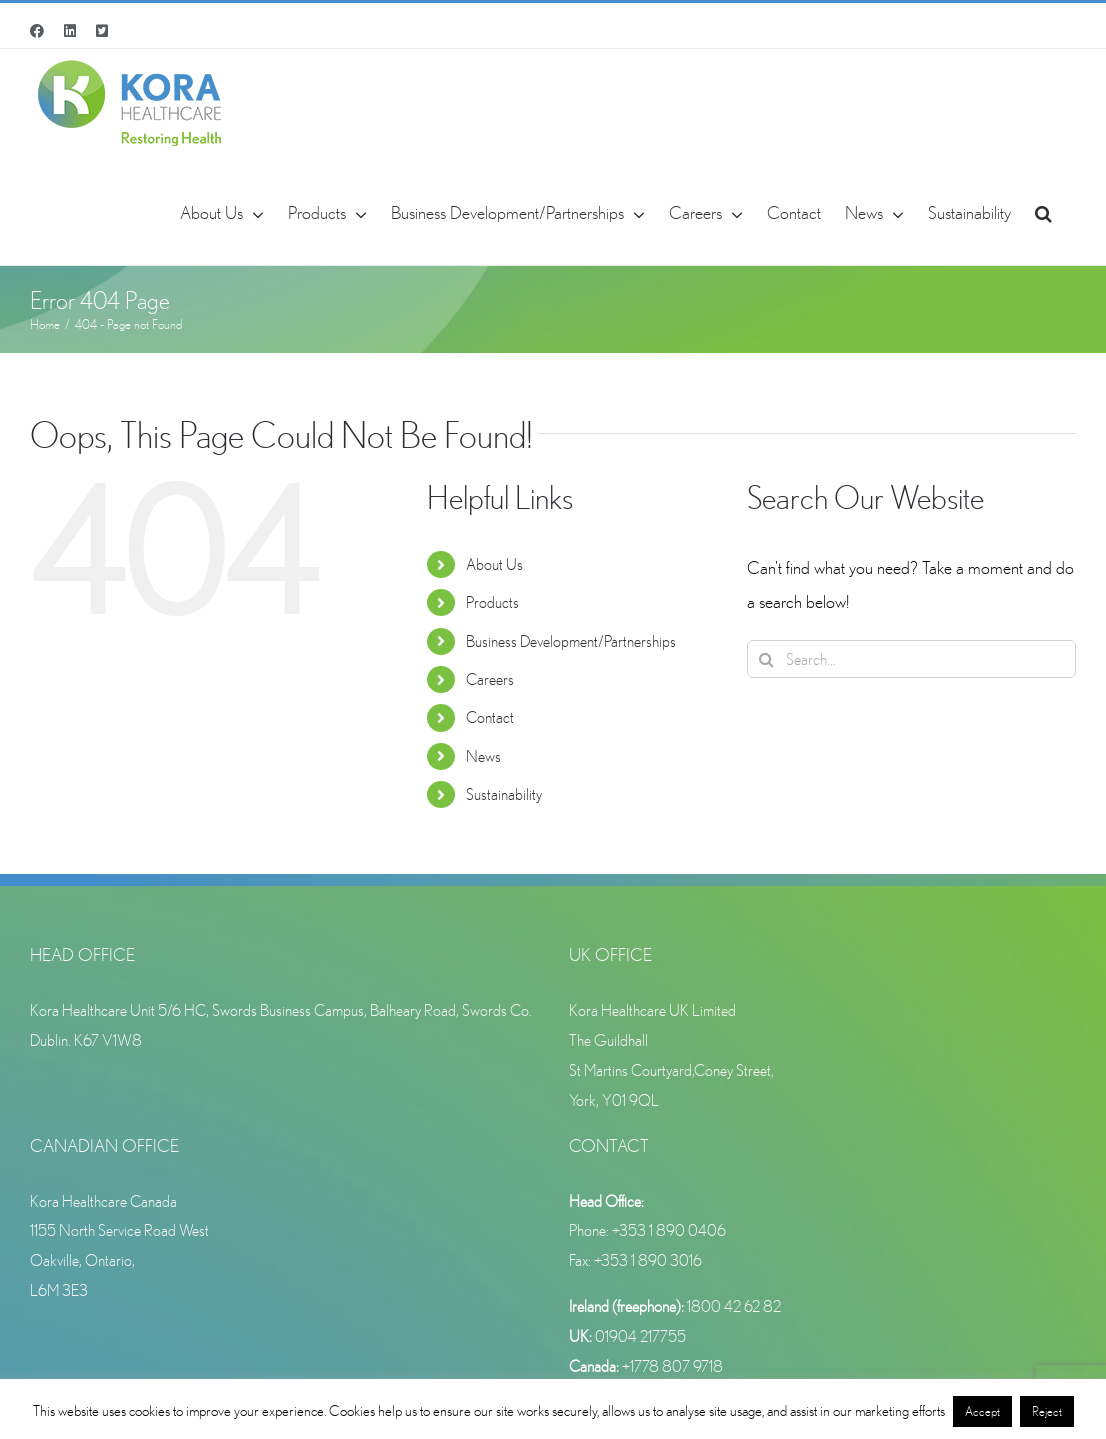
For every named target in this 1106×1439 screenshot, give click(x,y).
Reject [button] (1047, 1411)
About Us (494, 564)
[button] (1043, 211)
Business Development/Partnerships (571, 641)
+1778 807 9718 (672, 1366)
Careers (490, 679)
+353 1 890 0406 (669, 1230)
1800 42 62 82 (734, 1306)
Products (492, 602)
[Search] (766, 659)
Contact (490, 717)
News (483, 756)
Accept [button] (982, 1411)
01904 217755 (640, 1336)
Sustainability (504, 794)
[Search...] (911, 659)
